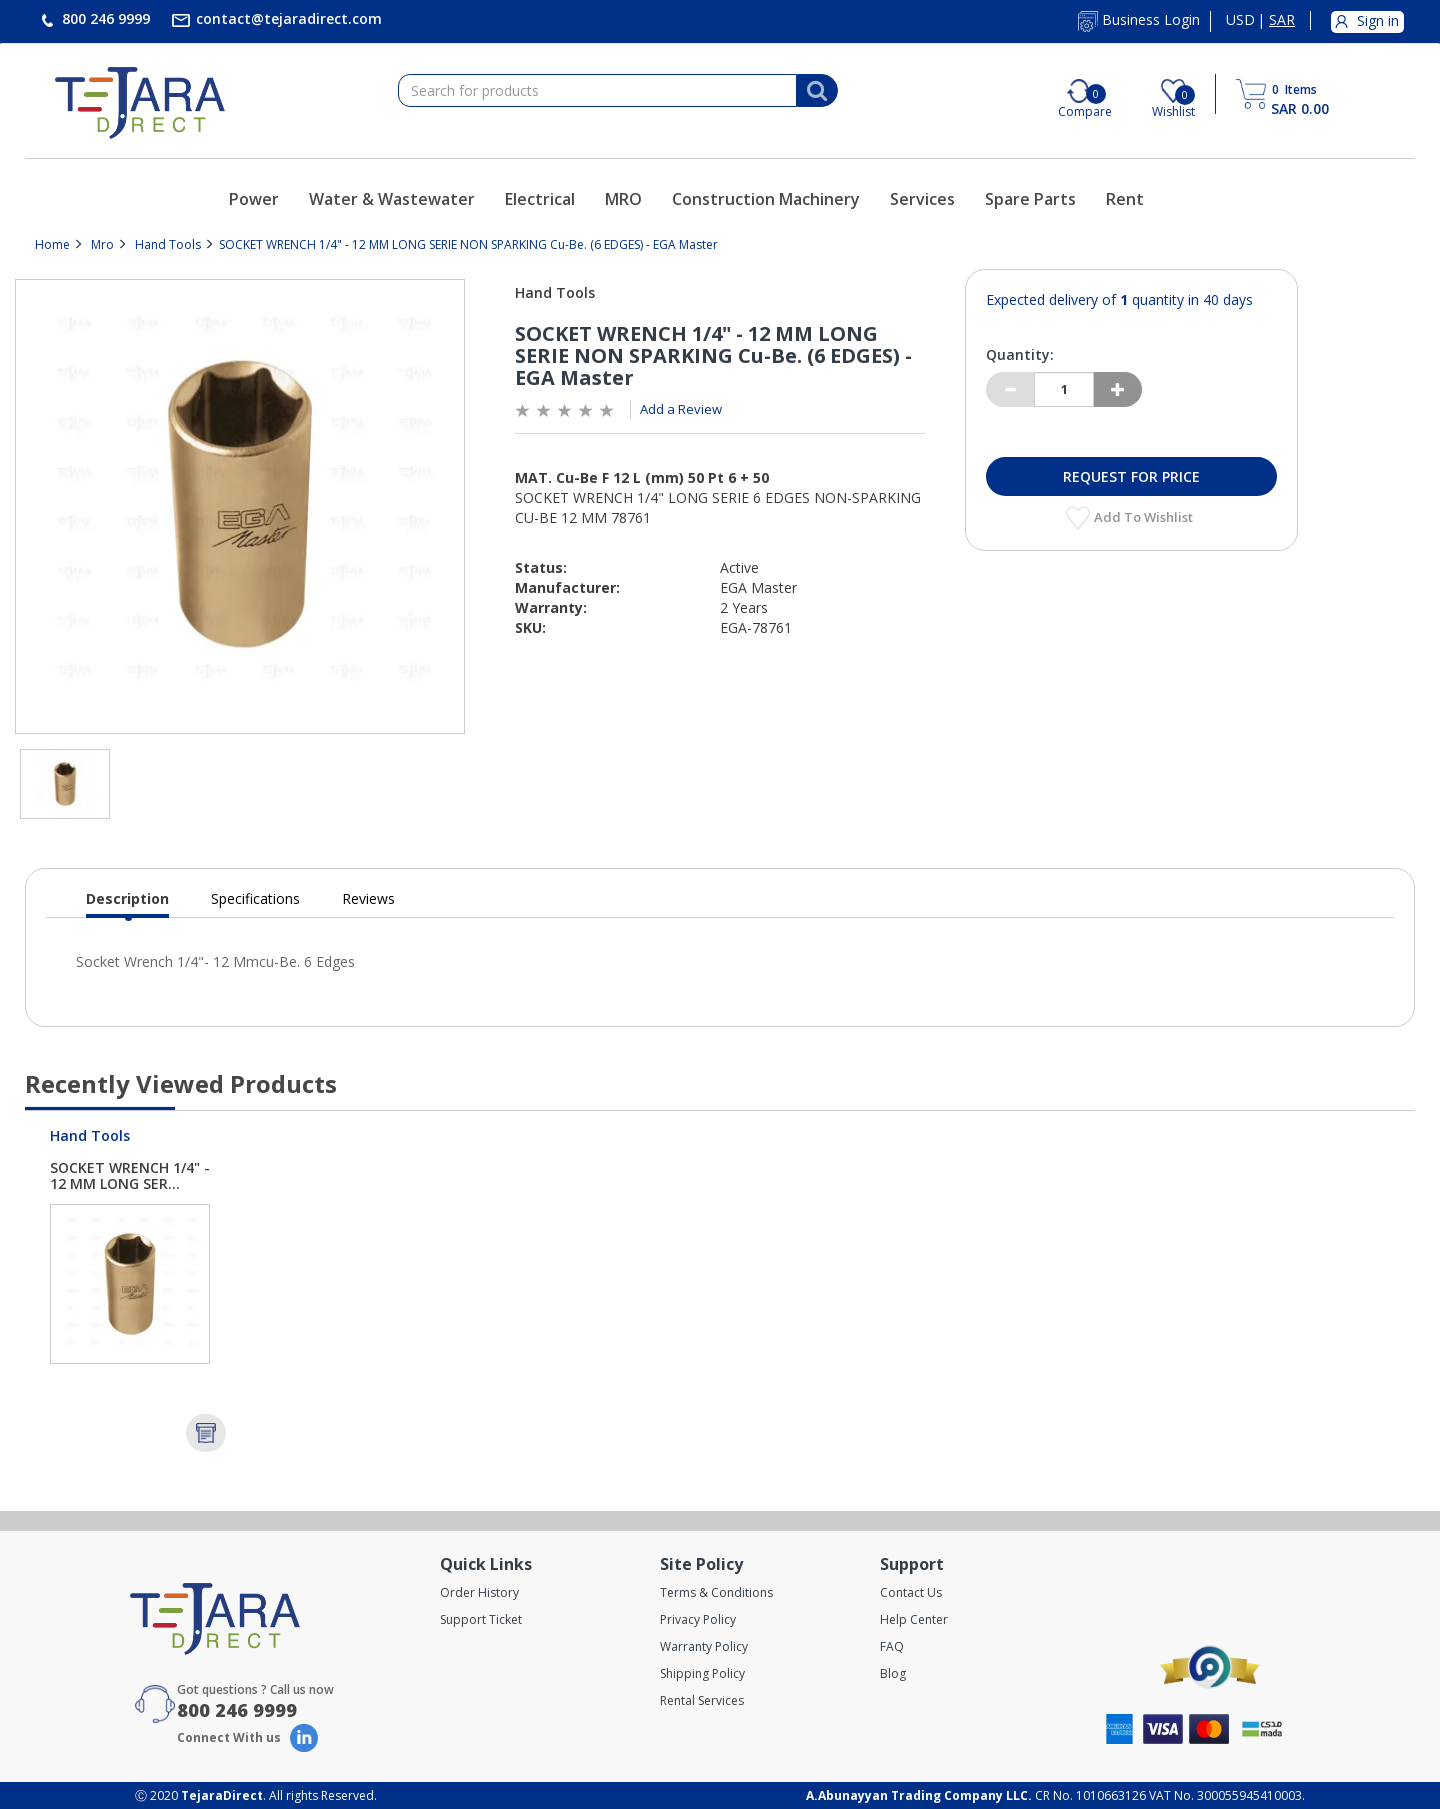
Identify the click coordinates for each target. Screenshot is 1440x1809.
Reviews (368, 898)
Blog (893, 1673)
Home (52, 244)
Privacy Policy (698, 1619)
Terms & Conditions (716, 1592)
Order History (479, 1592)
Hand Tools (168, 244)
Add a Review (681, 409)
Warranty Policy (704, 1646)
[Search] (817, 91)
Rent (1125, 199)
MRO (623, 199)
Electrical (540, 199)
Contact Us (911, 1592)
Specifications (255, 898)
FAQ (892, 1646)
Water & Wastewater (392, 199)
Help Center (914, 1619)
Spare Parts (1030, 199)
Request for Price (1131, 476)
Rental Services (702, 1700)
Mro (102, 244)
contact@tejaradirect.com (287, 18)
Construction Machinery (766, 199)
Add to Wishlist (1145, 517)
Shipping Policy (702, 1673)
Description (127, 903)
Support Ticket (481, 1619)
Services (922, 199)
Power (254, 199)
